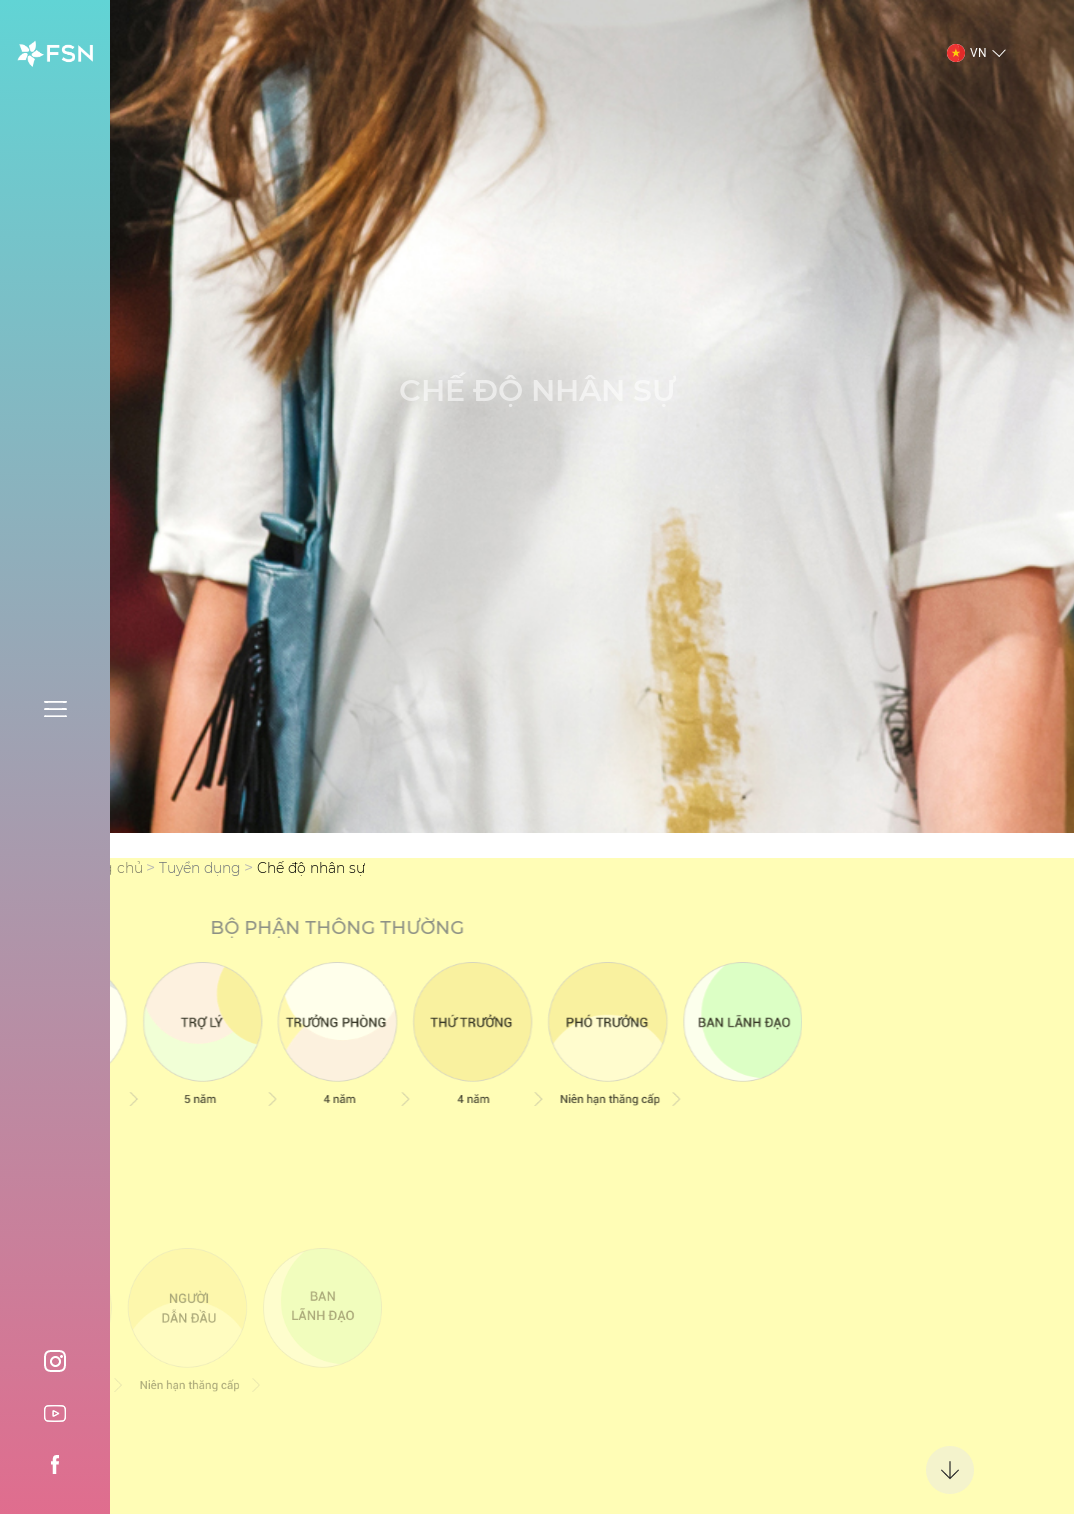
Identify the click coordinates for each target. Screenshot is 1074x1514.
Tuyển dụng (200, 868)
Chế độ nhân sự (311, 868)
